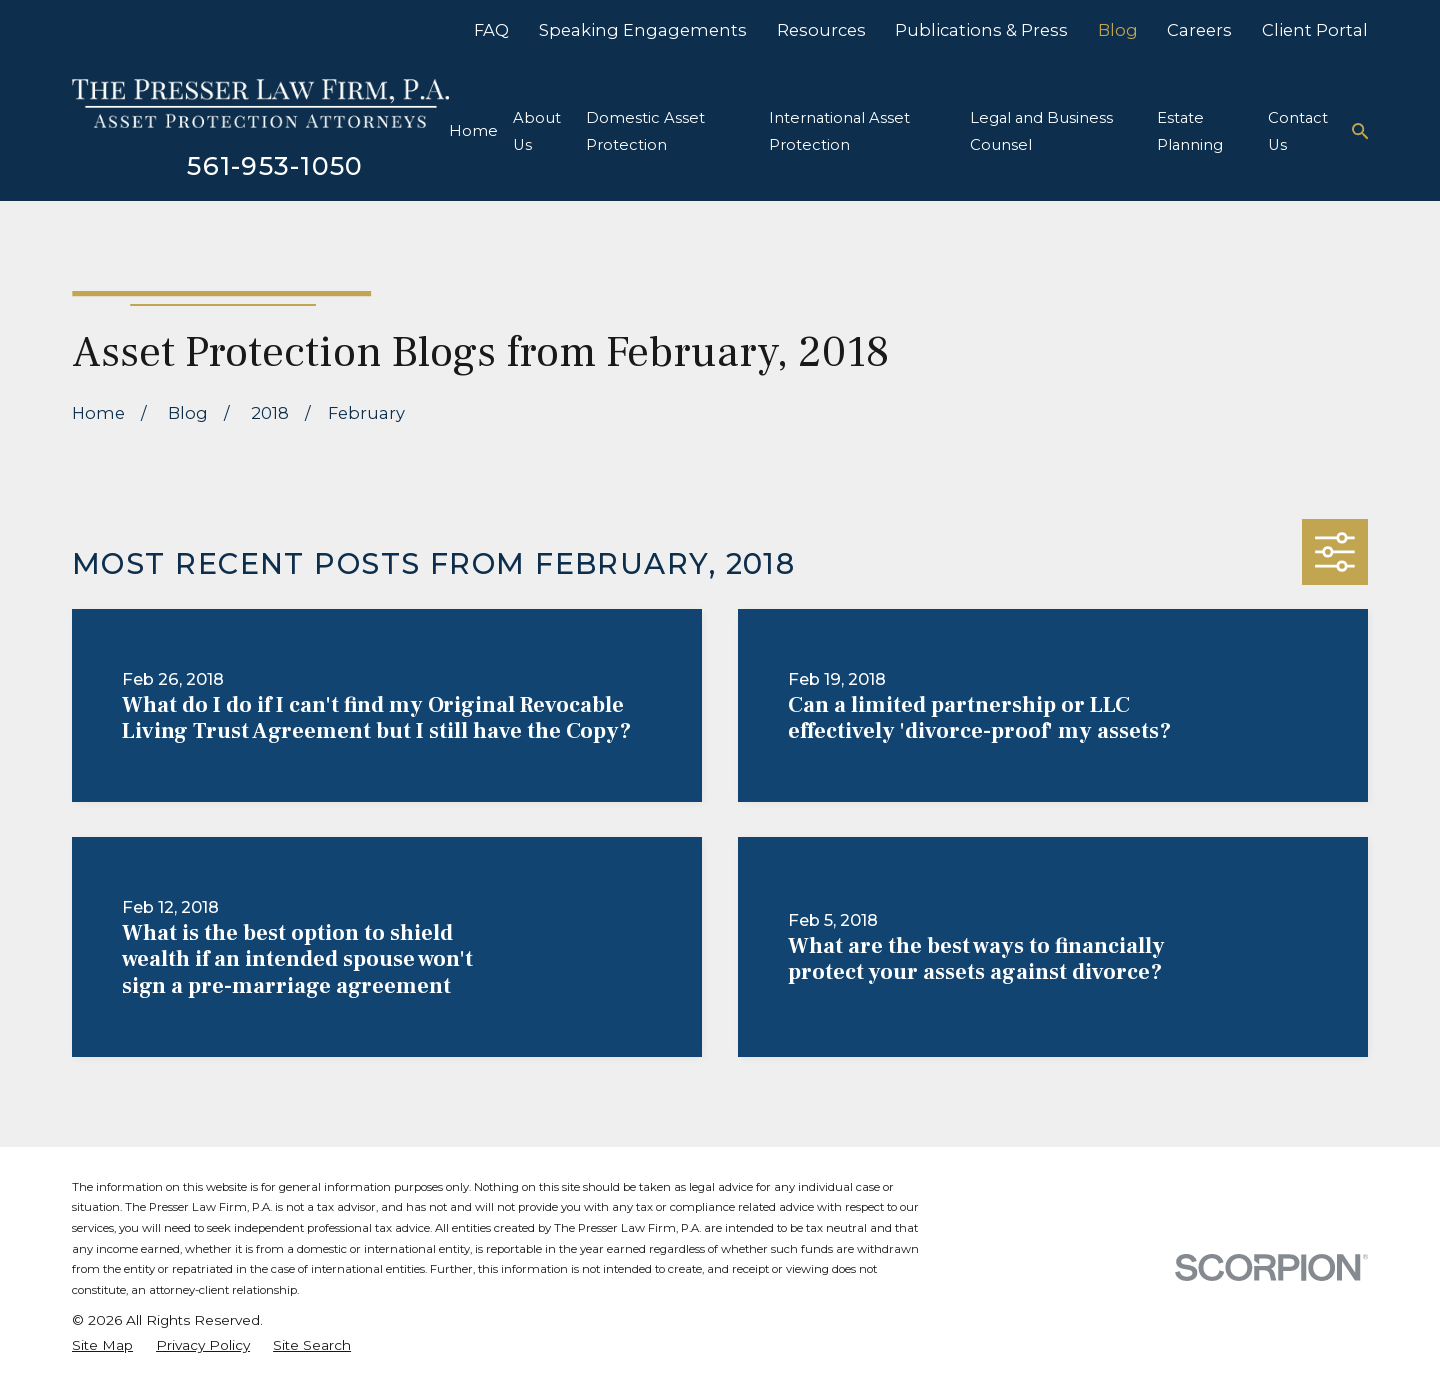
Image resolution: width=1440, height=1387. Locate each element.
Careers (1199, 30)
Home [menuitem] (473, 131)
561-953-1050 (275, 165)
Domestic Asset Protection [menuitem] (645, 131)
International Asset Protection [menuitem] (839, 131)
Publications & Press (981, 30)
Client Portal (1315, 30)
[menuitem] (102, 1345)
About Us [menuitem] (537, 131)
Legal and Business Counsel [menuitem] (1041, 131)
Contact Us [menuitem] (1298, 131)
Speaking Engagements (643, 30)
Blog (1118, 30)
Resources (821, 30)
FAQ (491, 30)
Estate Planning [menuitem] (1190, 131)
